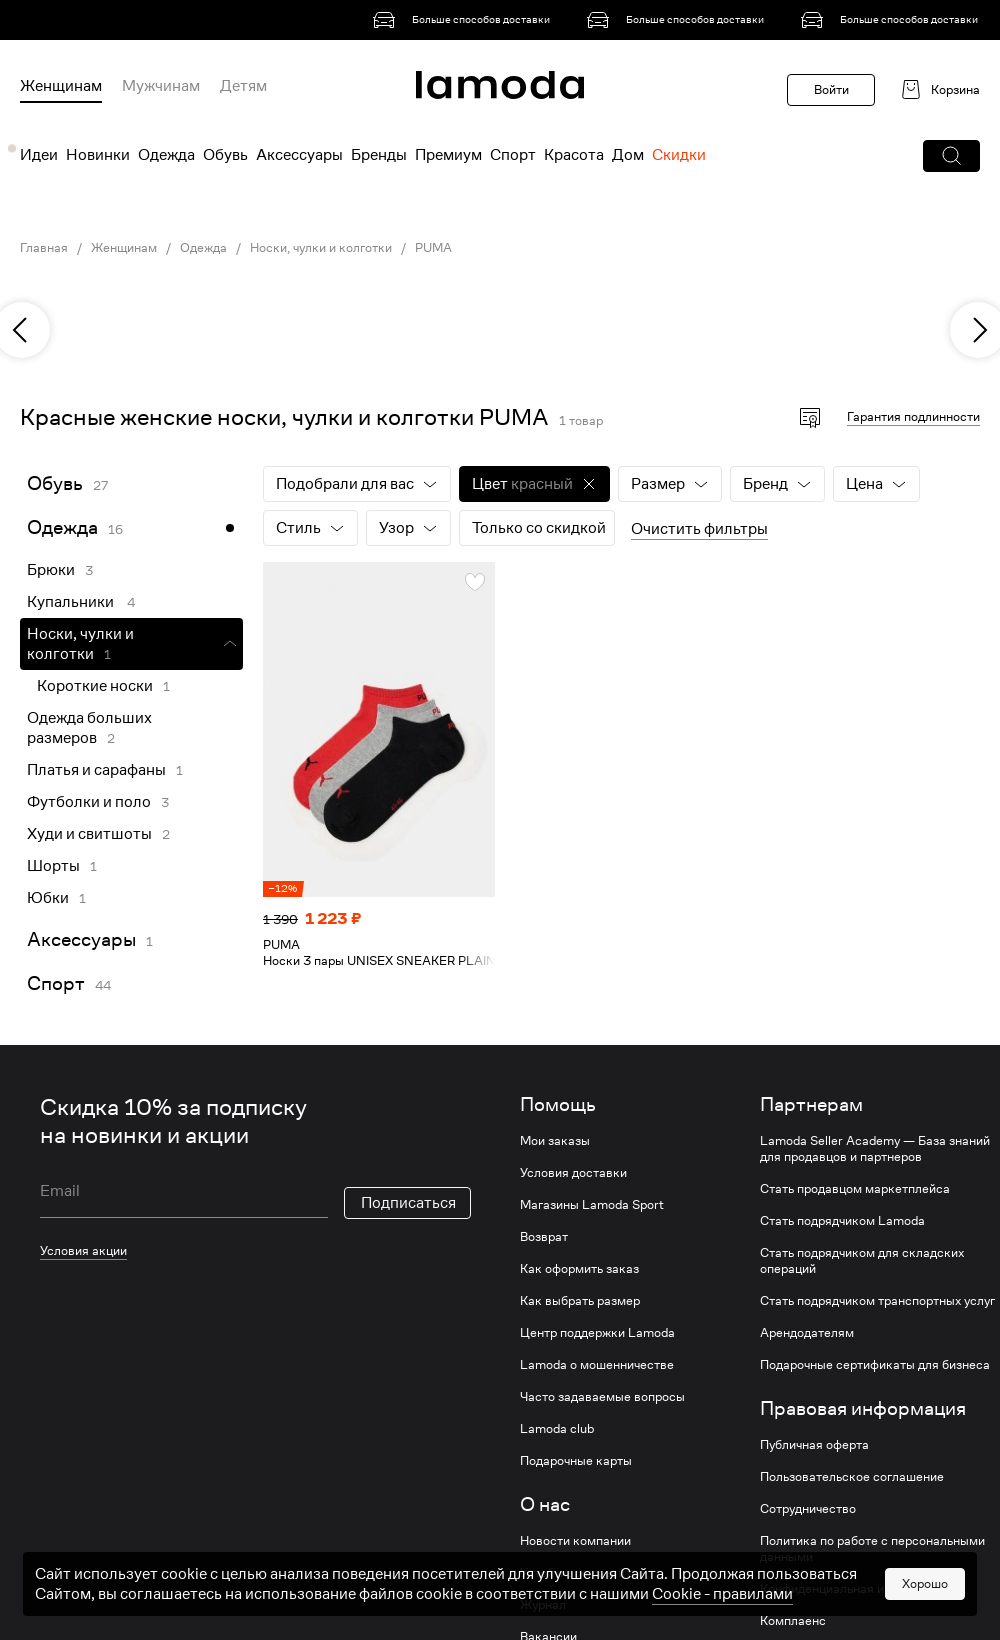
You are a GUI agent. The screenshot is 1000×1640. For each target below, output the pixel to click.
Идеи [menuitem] (39, 155)
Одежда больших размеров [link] (89, 728)
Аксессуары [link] (81, 939)
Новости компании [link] (575, 1541)
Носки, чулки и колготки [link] (321, 248)
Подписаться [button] (408, 1203)
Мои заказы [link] (555, 1141)
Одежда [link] (203, 248)
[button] (951, 156)
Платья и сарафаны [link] (96, 770)
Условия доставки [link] (573, 1173)
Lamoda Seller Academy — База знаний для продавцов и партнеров (875, 1149)
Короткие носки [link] (95, 686)
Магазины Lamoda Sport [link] (592, 1205)
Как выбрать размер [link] (580, 1301)
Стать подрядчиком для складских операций (862, 1261)
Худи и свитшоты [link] (89, 834)
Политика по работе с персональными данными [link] (872, 1549)
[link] (465, 20)
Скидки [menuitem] (679, 155)
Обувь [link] (55, 483)
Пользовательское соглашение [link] (852, 1477)
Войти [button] (831, 89)
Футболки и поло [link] (89, 802)
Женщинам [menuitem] (61, 86)
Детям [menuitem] (243, 86)
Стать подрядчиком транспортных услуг (877, 1301)
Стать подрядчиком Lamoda (842, 1221)
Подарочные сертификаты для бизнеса (875, 1365)
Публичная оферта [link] (814, 1445)
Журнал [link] (543, 1605)
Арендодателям (807, 1333)
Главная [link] (44, 248)
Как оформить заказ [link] (579, 1269)
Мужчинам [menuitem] (161, 86)
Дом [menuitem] (628, 155)
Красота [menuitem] (574, 155)
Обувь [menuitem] (225, 155)
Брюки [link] (51, 570)
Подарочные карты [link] (576, 1461)
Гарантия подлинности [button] (913, 416)
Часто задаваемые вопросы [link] (602, 1397)
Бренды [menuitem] (379, 155)
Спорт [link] (56, 983)
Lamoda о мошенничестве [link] (597, 1365)
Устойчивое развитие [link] (582, 1573)
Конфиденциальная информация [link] (855, 1589)
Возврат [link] (544, 1237)
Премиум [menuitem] (448, 155)
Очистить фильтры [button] (699, 529)
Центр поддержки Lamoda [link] (597, 1333)
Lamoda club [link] (557, 1429)
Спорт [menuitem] (513, 155)
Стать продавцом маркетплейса (855, 1189)
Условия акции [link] (83, 1250)
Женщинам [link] (124, 248)
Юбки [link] (48, 898)
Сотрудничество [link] (808, 1509)
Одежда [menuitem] (166, 155)
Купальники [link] (72, 602)
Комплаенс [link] (793, 1621)
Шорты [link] (53, 866)
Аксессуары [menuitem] (299, 155)
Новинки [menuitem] (98, 155)
